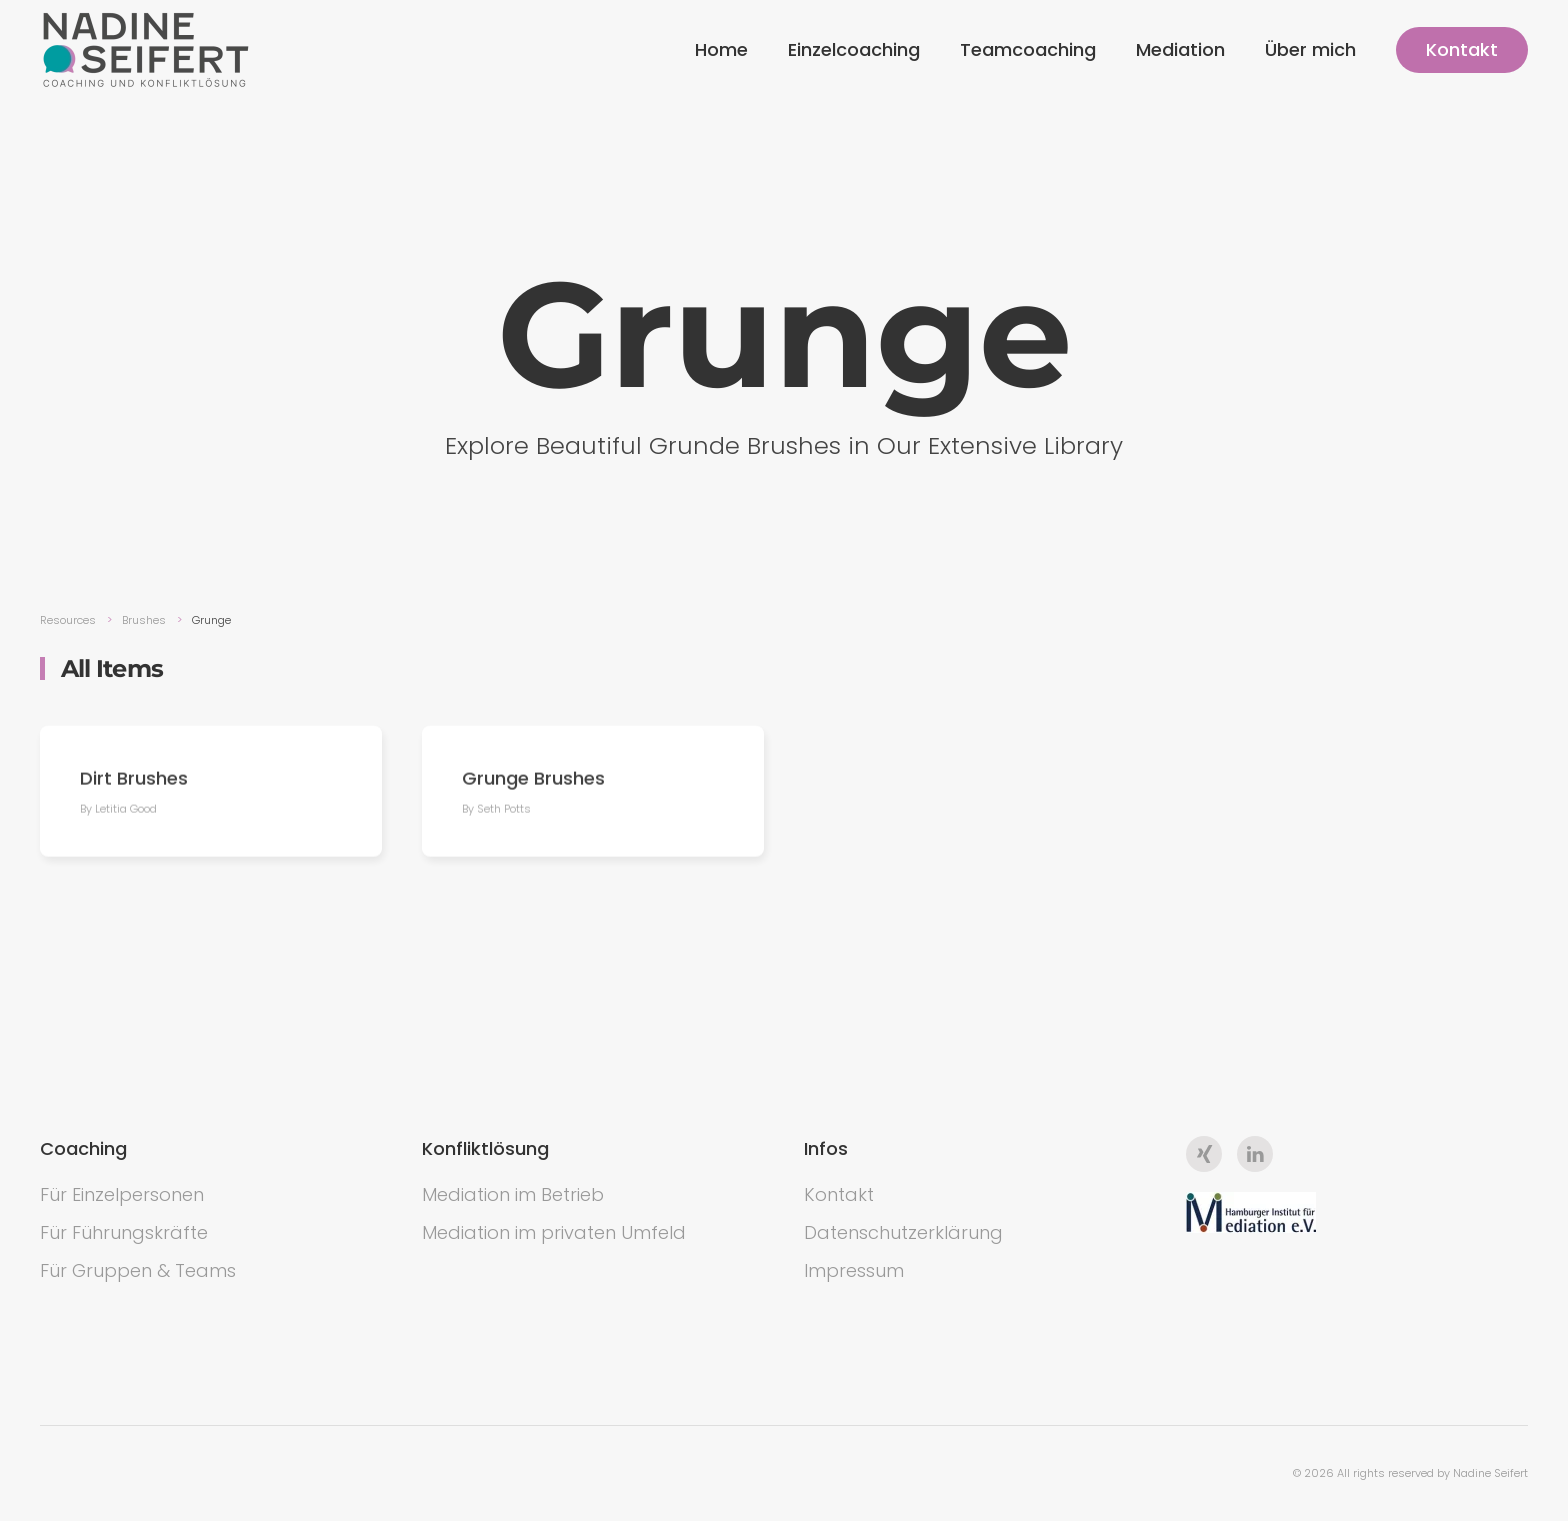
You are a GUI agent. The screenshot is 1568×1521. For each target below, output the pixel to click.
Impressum (854, 1270)
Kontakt (1462, 49)
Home (721, 49)
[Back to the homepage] (146, 50)
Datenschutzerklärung (903, 1232)
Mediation (1180, 49)
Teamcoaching (1028, 49)
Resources (68, 620)
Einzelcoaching (854, 49)
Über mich (1310, 49)
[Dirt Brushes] (211, 793)
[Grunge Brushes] (593, 793)
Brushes (144, 620)
